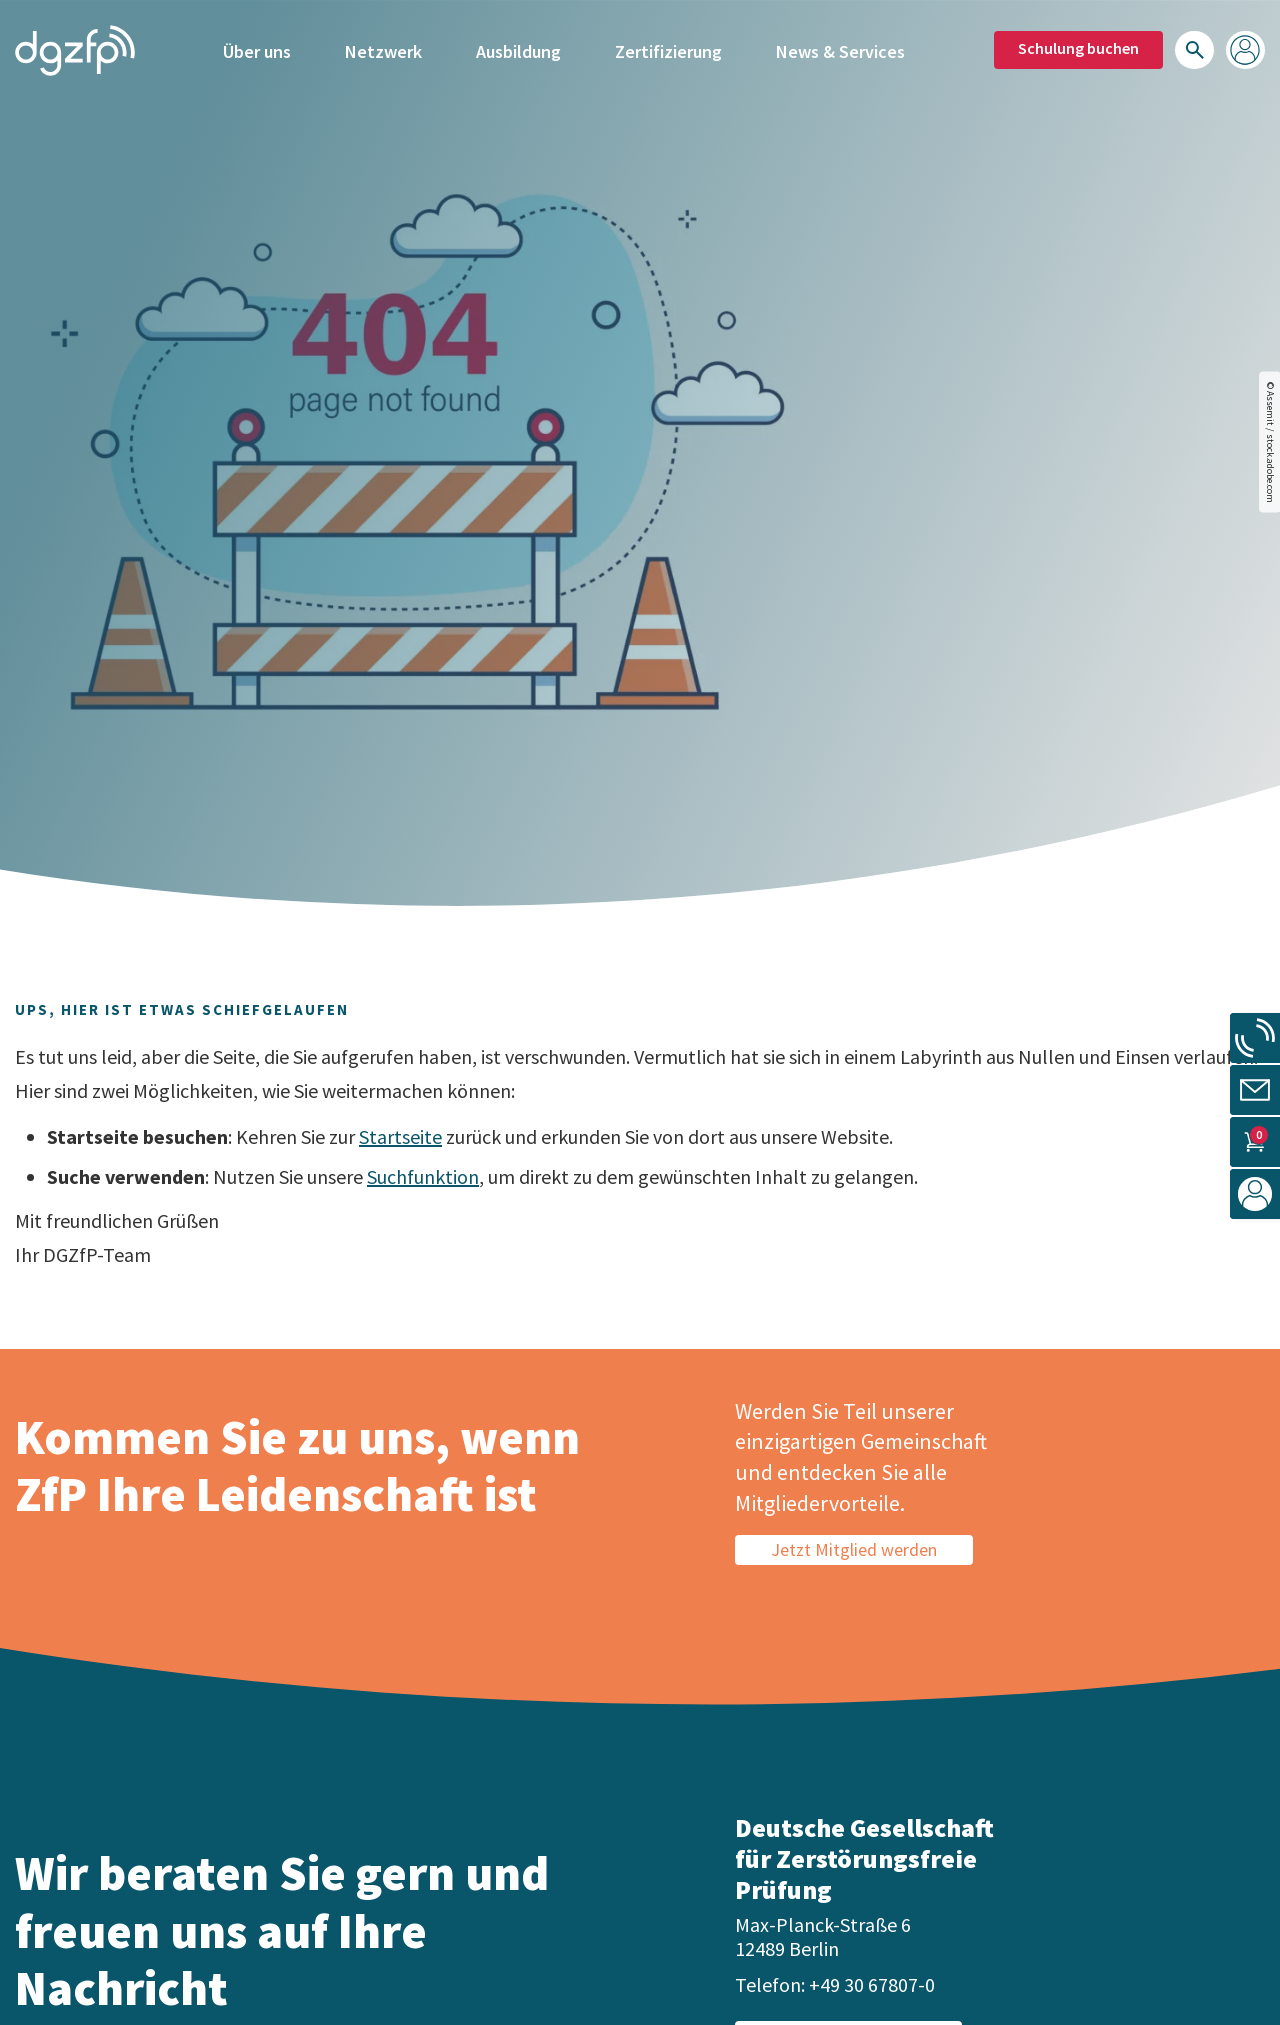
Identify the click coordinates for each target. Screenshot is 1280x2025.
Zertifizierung (668, 47)
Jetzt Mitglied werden (854, 1549)
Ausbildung (518, 47)
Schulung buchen (1078, 45)
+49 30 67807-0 (872, 1984)
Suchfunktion (423, 1176)
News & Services (840, 47)
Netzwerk (383, 47)
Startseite (400, 1136)
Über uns (257, 47)
